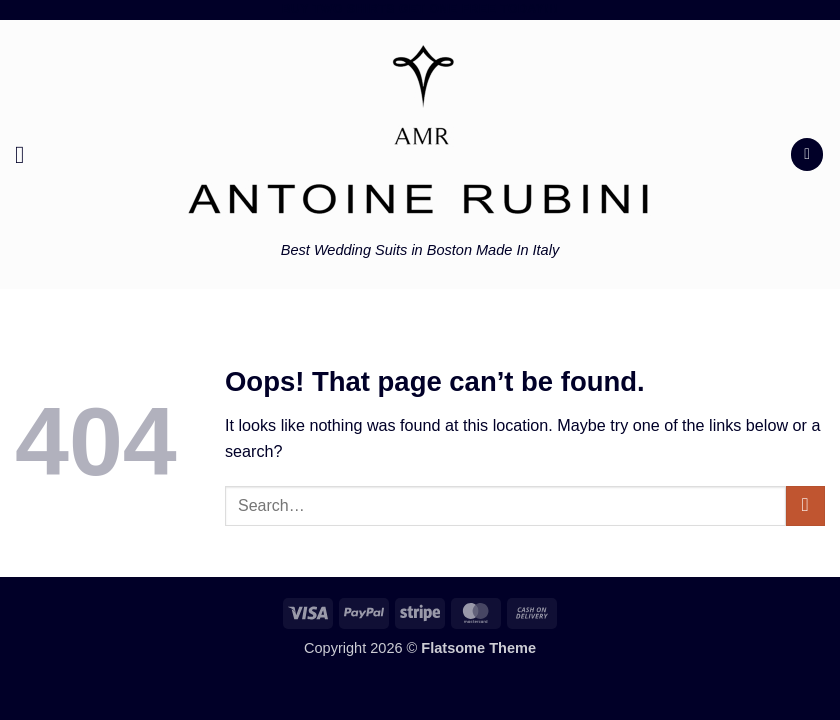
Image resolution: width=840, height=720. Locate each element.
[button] (27, 154)
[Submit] (805, 506)
